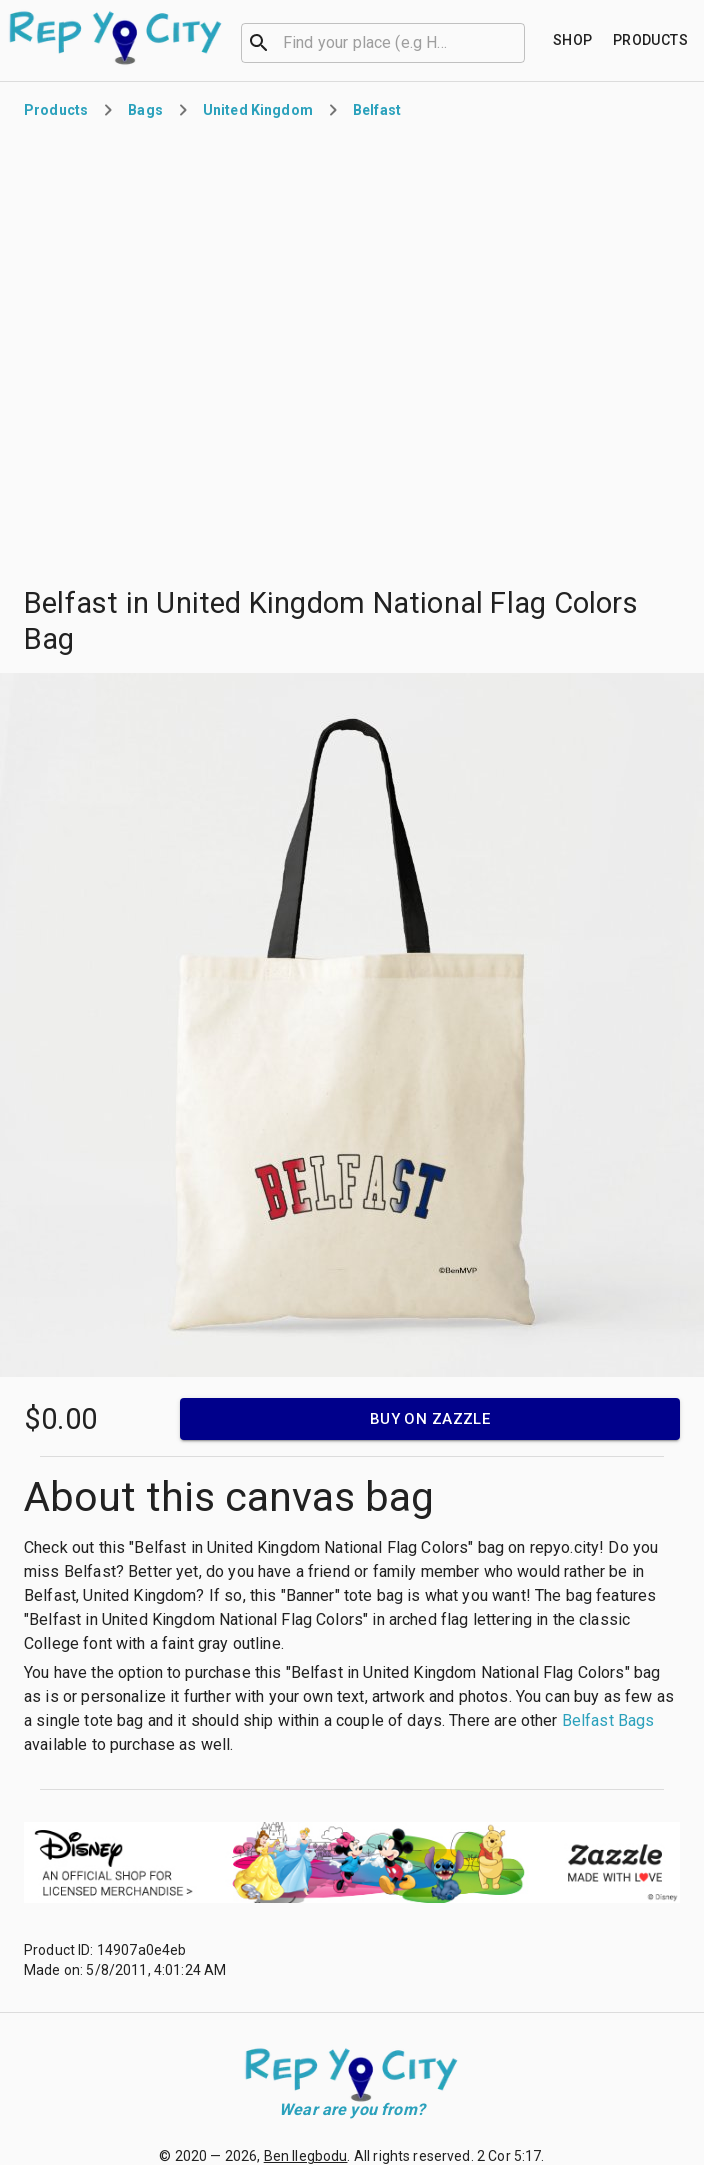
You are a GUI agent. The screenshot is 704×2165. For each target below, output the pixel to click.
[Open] (516, 43)
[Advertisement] (221, 353)
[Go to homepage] (116, 38)
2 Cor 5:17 (509, 2156)
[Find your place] (573, 40)
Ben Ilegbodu (306, 2156)
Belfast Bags (608, 1720)
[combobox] (383, 41)
